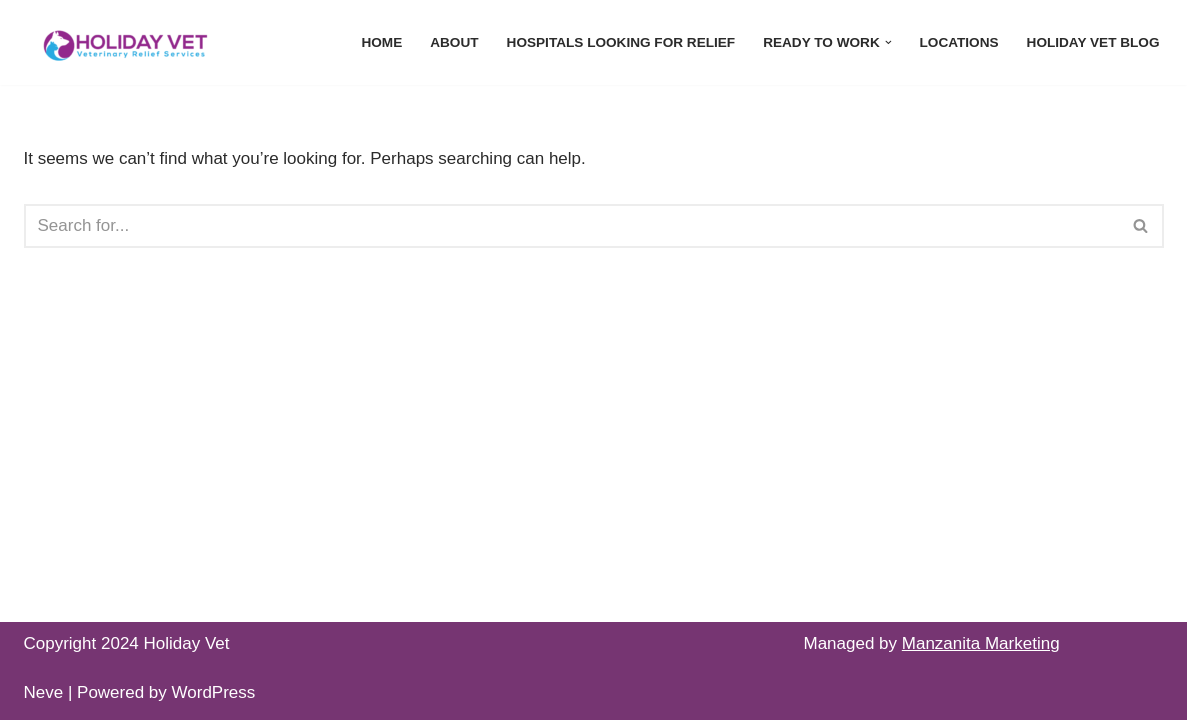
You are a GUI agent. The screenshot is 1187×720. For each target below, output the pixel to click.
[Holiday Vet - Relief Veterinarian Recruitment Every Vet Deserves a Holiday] (124, 42)
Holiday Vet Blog (1093, 42)
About (454, 42)
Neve (44, 692)
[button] (888, 42)
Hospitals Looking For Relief (621, 42)
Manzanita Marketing (981, 643)
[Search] (571, 226)
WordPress (214, 692)
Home (381, 42)
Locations (959, 42)
